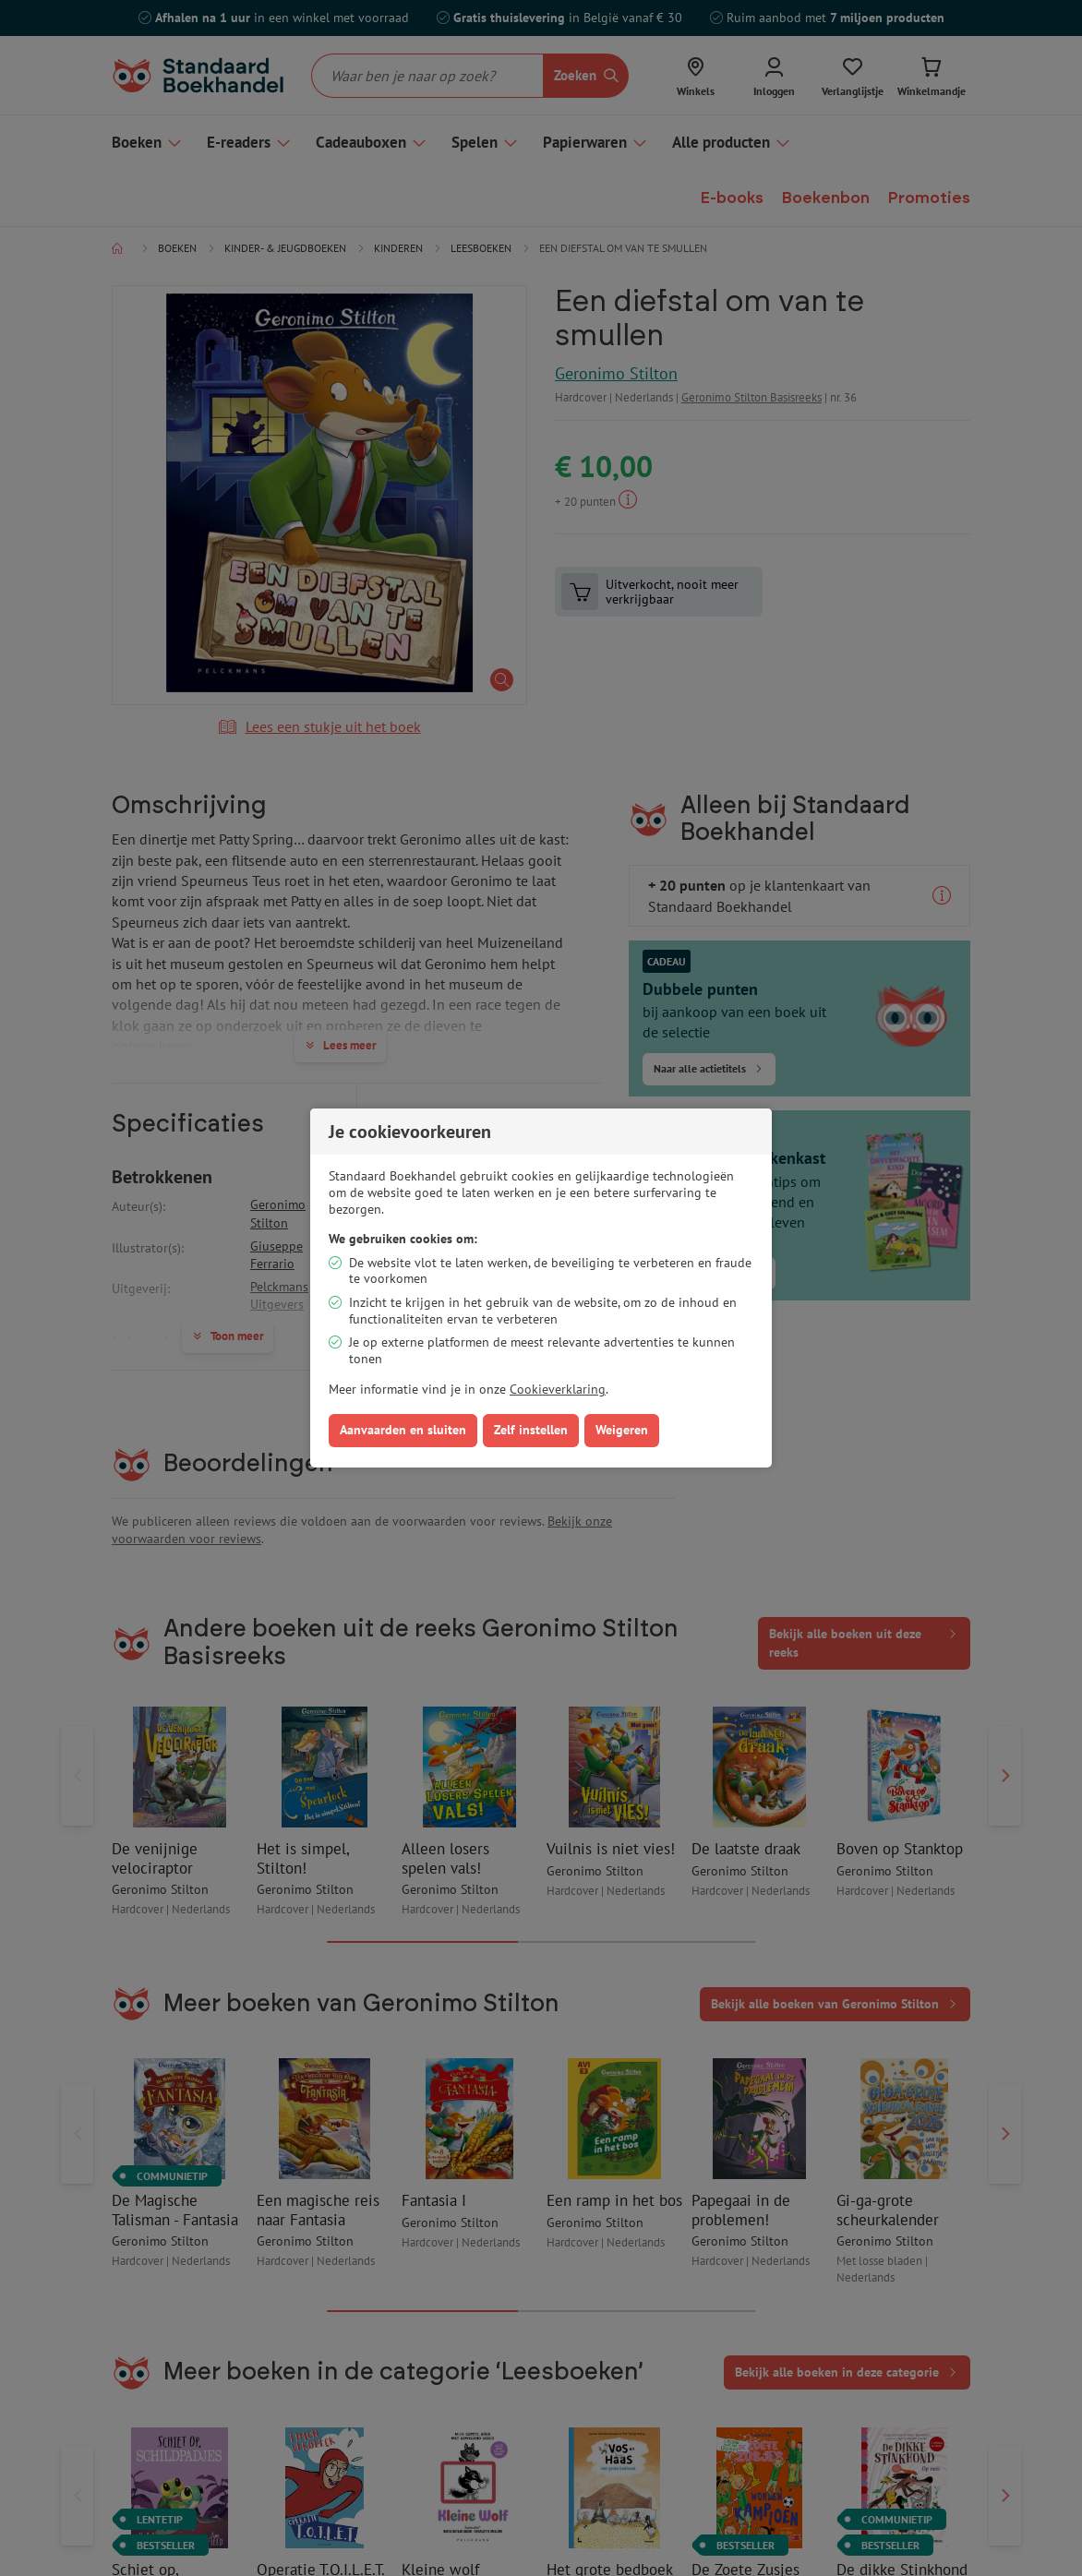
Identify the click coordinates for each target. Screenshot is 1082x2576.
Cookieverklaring (558, 1389)
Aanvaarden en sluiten (403, 1429)
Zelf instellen (531, 1429)
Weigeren (621, 1429)
